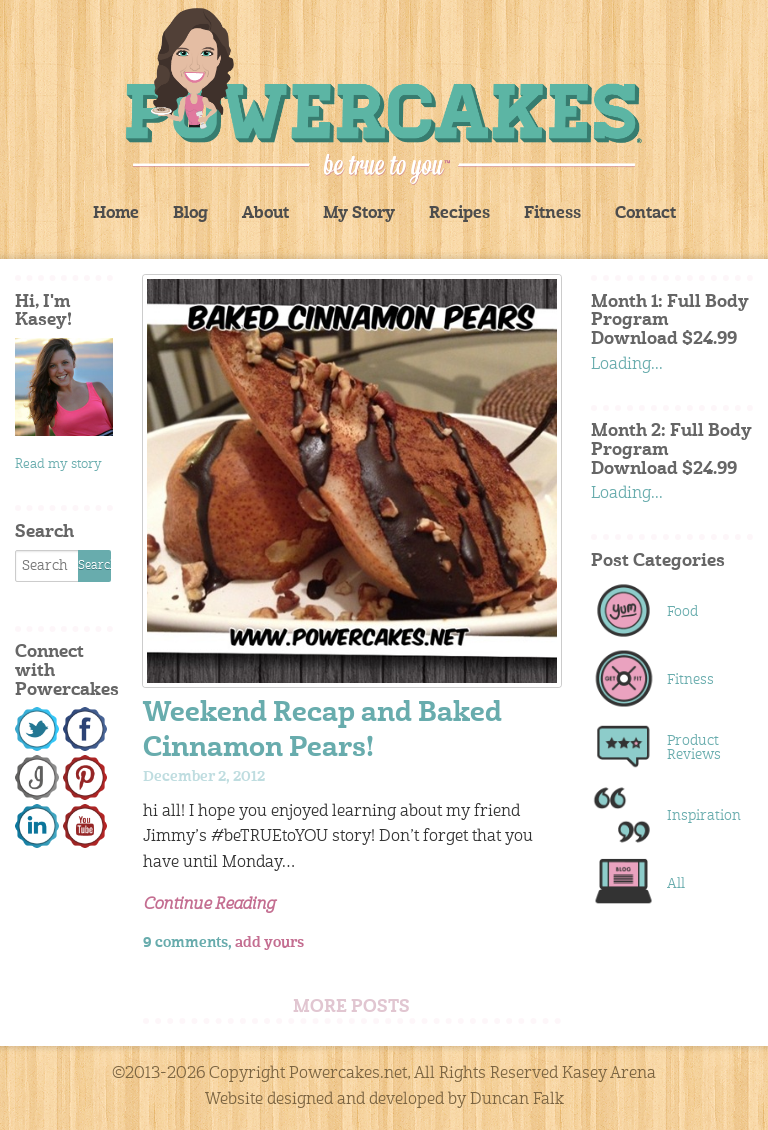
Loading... (627, 365)
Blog (190, 214)
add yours (269, 943)
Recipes (459, 214)
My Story (359, 214)
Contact (645, 214)
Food (682, 612)
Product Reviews (694, 748)
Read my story (58, 464)
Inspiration (699, 816)
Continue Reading (209, 905)
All (676, 884)
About (265, 214)
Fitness (552, 214)
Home (116, 214)
